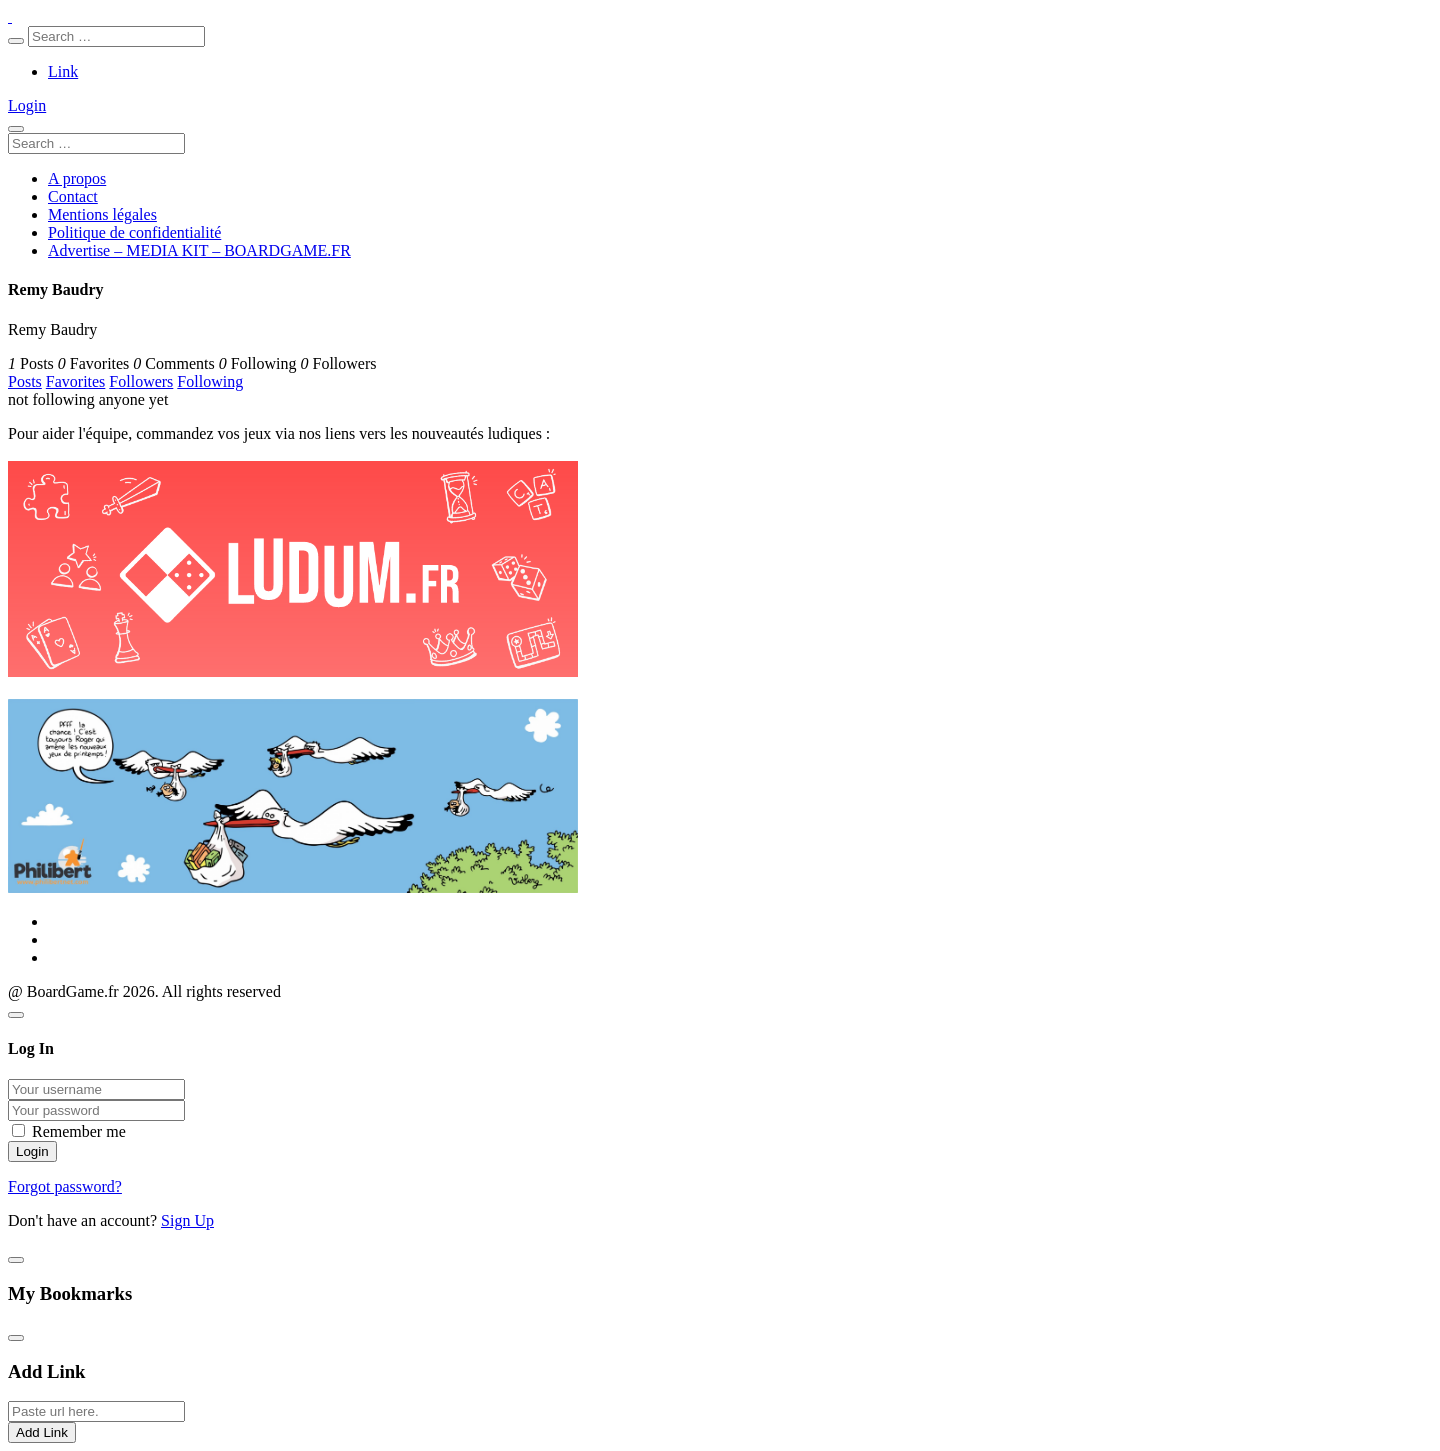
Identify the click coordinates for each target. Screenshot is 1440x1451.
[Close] (16, 1015)
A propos (77, 178)
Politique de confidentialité (134, 232)
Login (27, 105)
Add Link (42, 1432)
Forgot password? (65, 1186)
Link (63, 71)
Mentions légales (102, 214)
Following (210, 381)
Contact (73, 196)
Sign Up (187, 1220)
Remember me (79, 1131)
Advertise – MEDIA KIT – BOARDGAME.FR (199, 250)
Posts (25, 381)
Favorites (76, 381)
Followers (141, 381)
